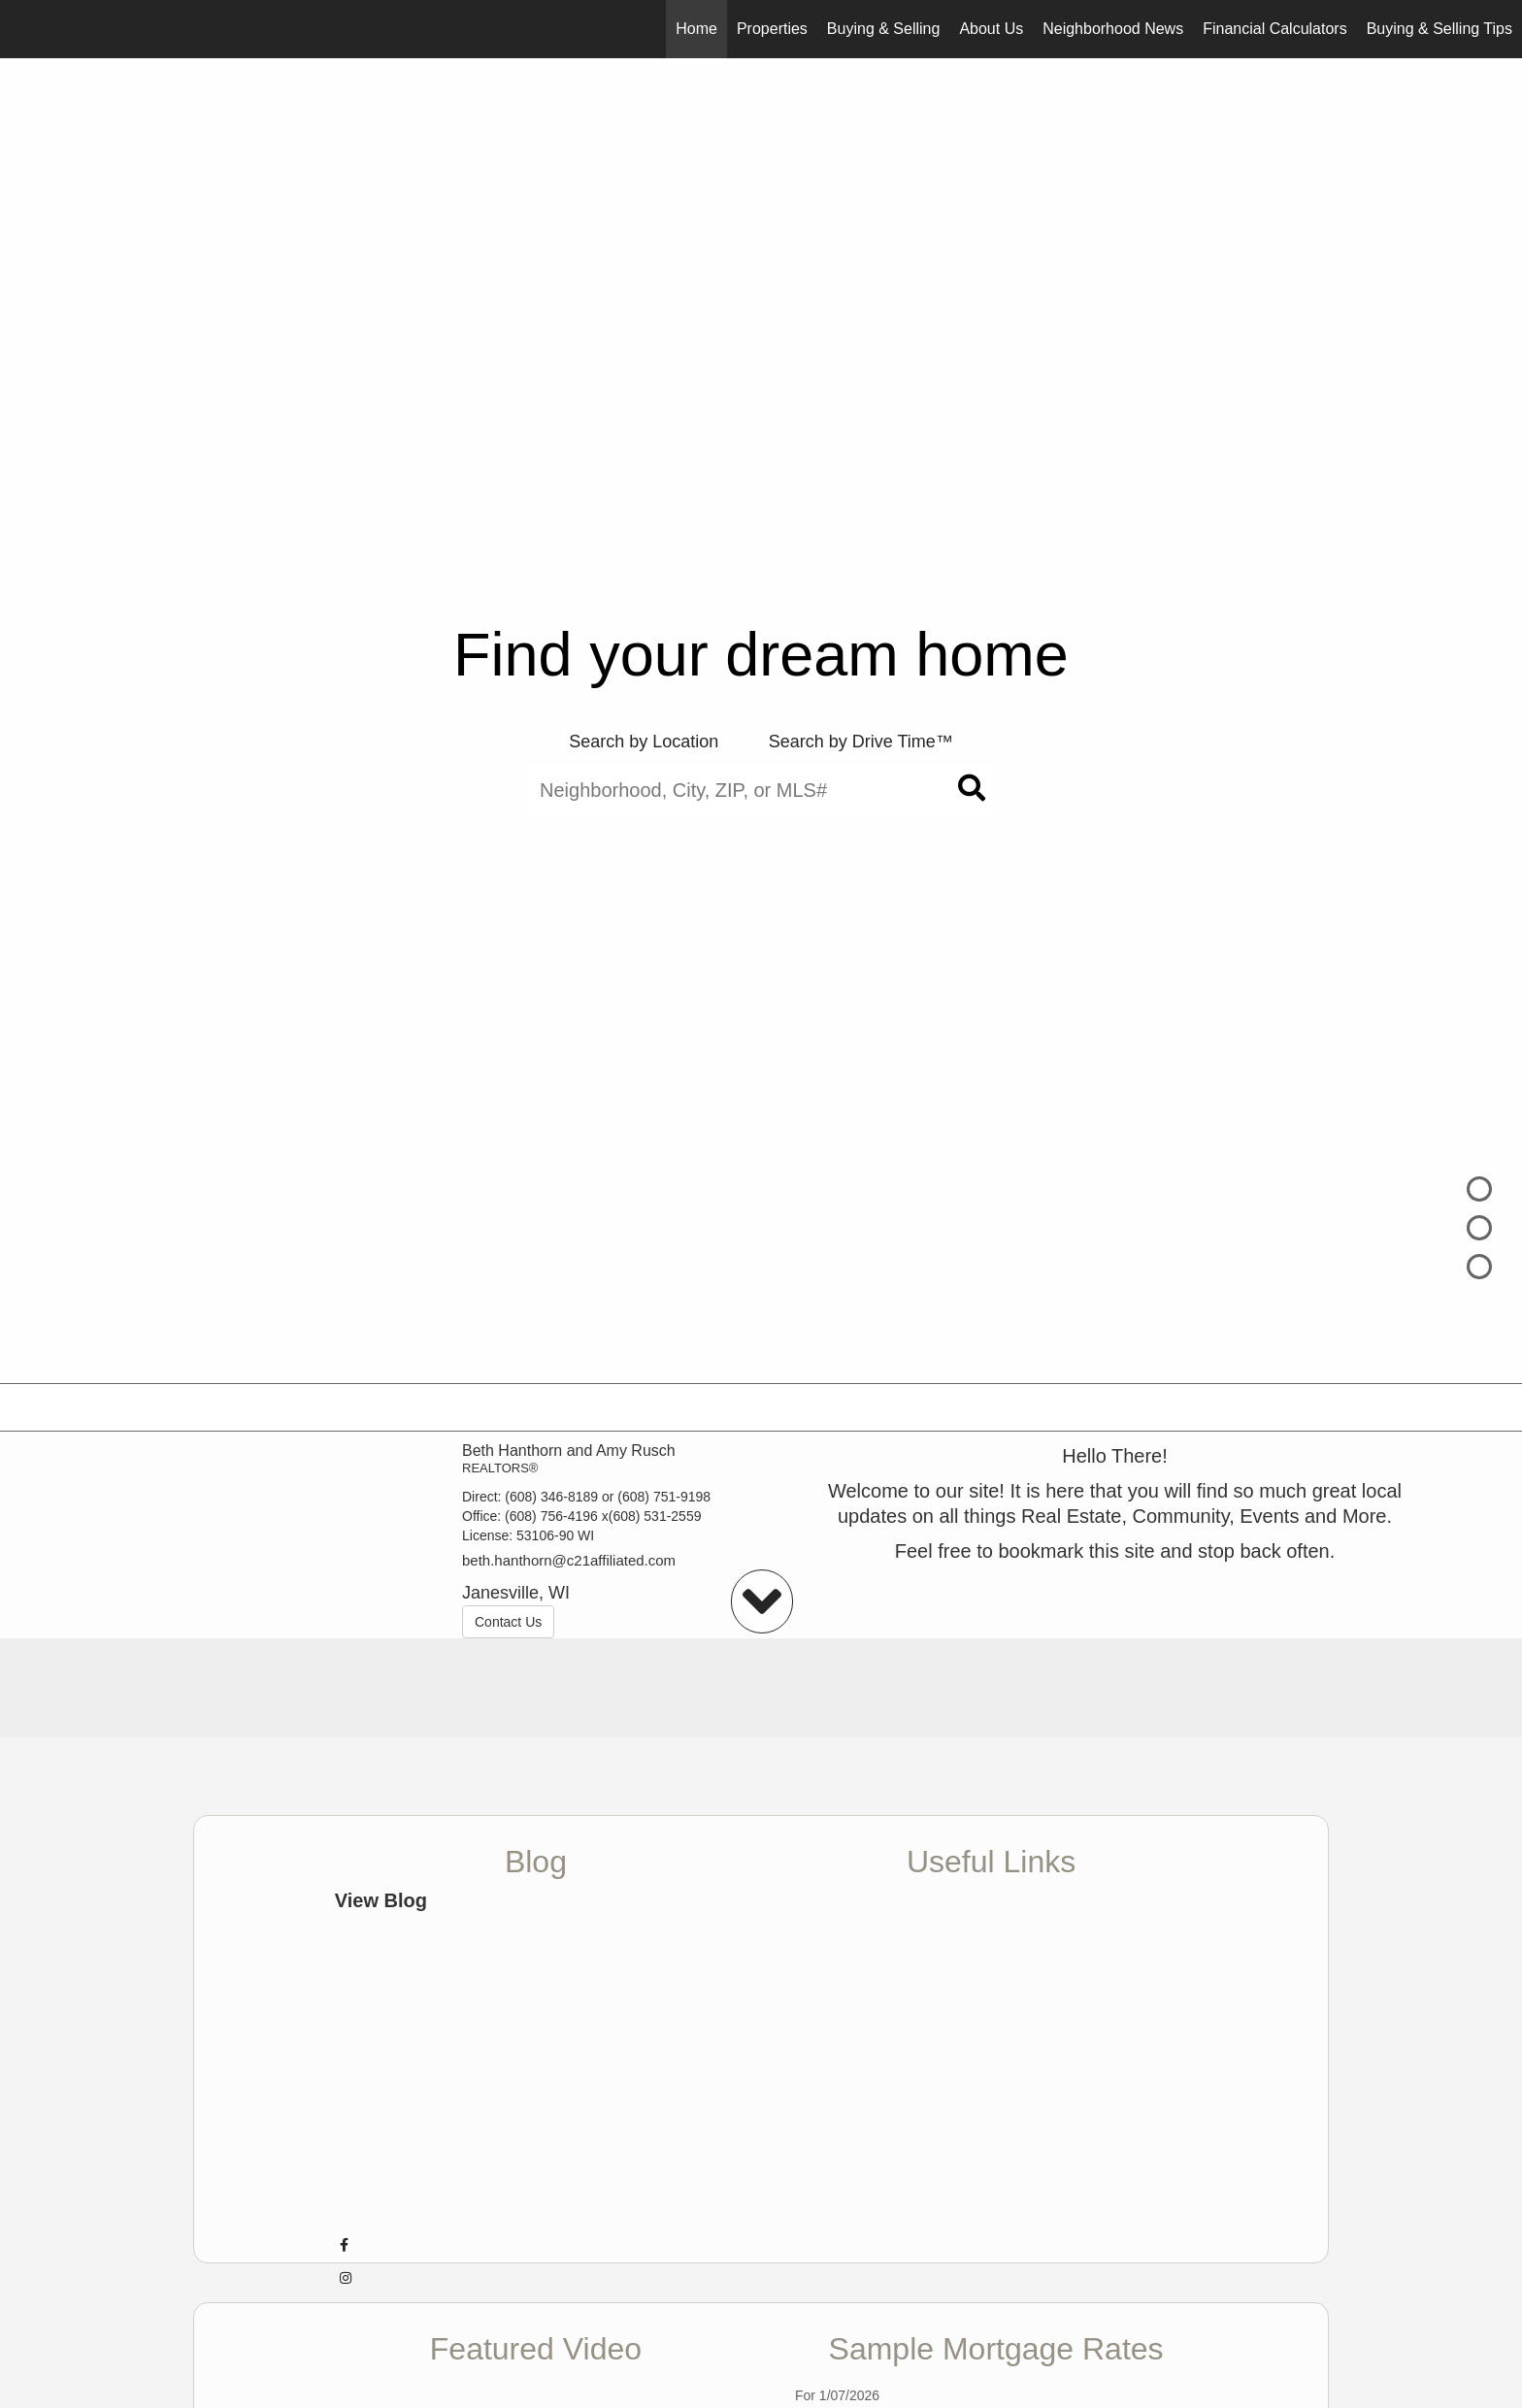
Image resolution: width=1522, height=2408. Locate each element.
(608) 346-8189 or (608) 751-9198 (608, 1496)
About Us (991, 28)
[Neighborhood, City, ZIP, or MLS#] (761, 790)
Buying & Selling (884, 28)
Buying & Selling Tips (1439, 28)
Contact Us (508, 1622)
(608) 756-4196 (551, 1516)
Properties (772, 28)
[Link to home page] (25, 29)
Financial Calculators (1275, 28)
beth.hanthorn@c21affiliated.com (569, 1560)
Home (696, 28)
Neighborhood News (1112, 28)
